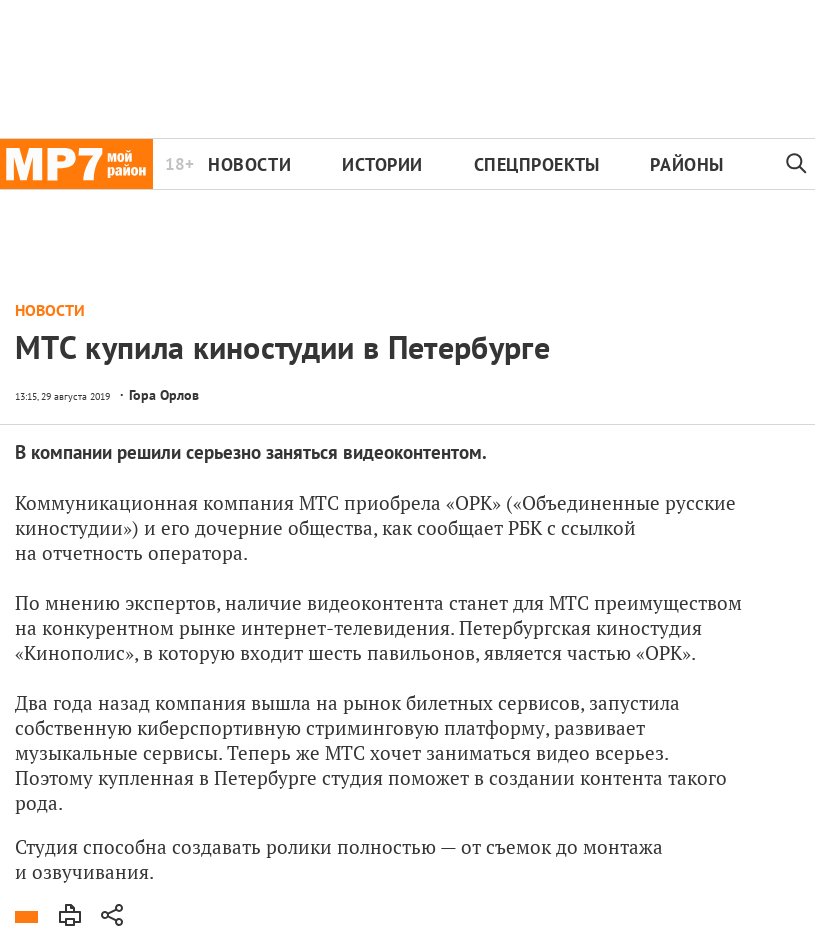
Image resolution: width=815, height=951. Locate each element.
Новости (249, 164)
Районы (686, 164)
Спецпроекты (537, 164)
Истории (382, 164)
